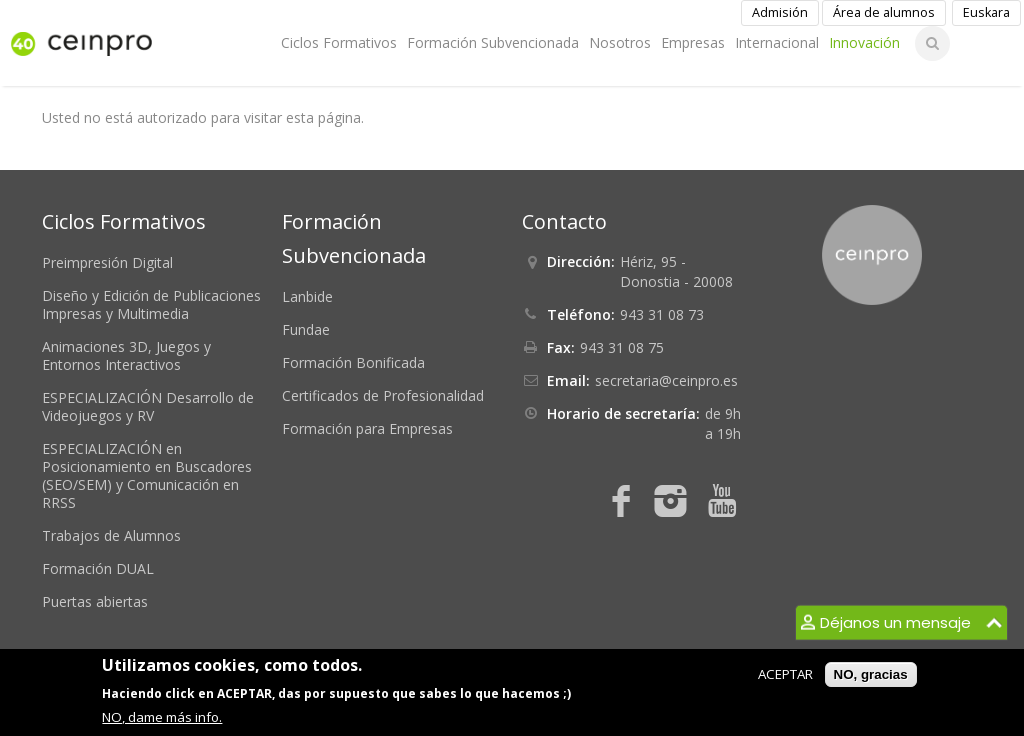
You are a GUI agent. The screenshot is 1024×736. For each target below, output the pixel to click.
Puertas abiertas (95, 601)
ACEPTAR (785, 674)
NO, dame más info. (162, 717)
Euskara (986, 12)
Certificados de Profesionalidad (383, 395)
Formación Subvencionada (493, 42)
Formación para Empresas (367, 428)
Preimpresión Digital (107, 262)
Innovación (864, 42)
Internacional (777, 42)
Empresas (693, 42)
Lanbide (307, 296)
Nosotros (620, 42)
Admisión (780, 12)
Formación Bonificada (353, 362)
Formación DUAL (98, 568)
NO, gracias (871, 674)
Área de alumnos (884, 12)
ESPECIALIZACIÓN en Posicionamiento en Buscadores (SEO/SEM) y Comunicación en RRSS (147, 475)
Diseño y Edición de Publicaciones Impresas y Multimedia (151, 304)
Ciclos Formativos (339, 42)
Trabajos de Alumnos (111, 535)
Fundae (306, 329)
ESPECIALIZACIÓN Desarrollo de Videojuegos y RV (148, 406)
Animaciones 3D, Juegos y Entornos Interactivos (126, 355)
